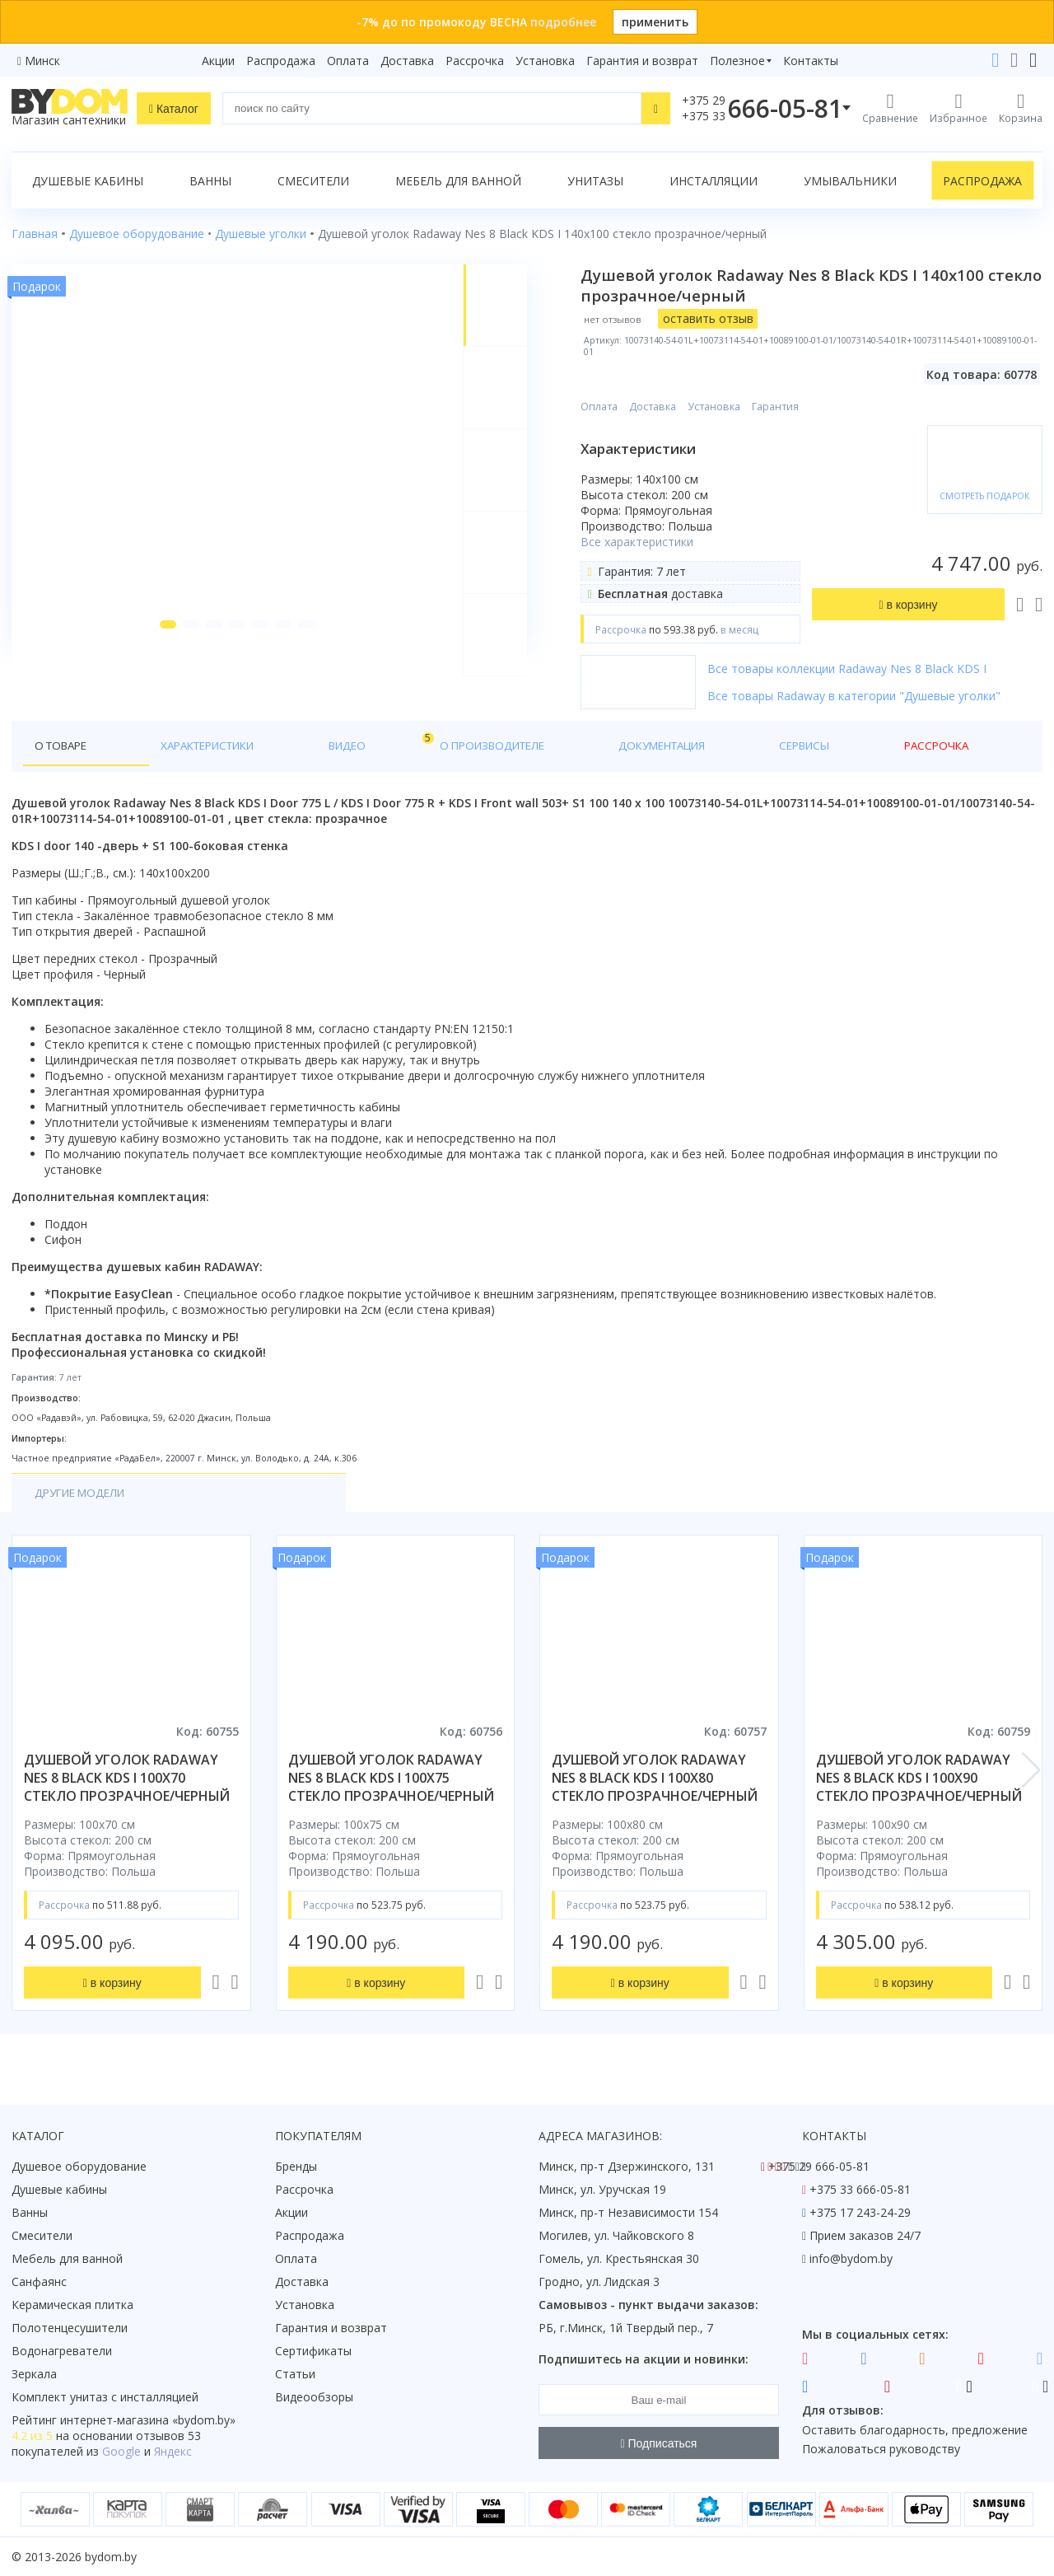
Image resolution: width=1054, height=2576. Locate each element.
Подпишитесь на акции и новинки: (644, 2359)
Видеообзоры (314, 2397)
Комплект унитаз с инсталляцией (105, 2397)
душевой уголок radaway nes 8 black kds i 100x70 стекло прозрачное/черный (127, 1779)
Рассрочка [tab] (682, 746)
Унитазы (595, 181)
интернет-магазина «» (148, 2420)
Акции (218, 60)
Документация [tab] (497, 746)
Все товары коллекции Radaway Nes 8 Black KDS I (862, 668)
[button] (159, 661)
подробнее (563, 22)
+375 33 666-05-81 (860, 2189)
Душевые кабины (87, 181)
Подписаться (659, 2443)
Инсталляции (713, 181)
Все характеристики (652, 541)
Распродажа (280, 60)
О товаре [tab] (64, 746)
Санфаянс (39, 2281)
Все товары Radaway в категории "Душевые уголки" (869, 696)
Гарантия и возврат (642, 60)
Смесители (313, 181)
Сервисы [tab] (597, 746)
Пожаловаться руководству (881, 2449)
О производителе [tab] (368, 746)
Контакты (810, 60)
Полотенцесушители (70, 2327)
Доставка (407, 60)
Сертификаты (313, 2351)
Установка (545, 60)
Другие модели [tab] (84, 1494)
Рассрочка (474, 60)
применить (655, 22)
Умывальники (850, 181)
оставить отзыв (723, 318)
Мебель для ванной (458, 181)
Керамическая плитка (72, 2304)
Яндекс (173, 2451)
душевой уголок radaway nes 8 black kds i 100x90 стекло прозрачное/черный (919, 1779)
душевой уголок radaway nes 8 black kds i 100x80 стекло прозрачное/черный (655, 1779)
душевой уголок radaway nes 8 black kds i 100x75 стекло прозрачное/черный (391, 1779)
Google (121, 2451)
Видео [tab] (272, 742)
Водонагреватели (62, 2351)
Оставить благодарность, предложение (915, 2430)
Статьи (295, 2374)
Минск (42, 60)
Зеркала (34, 2374)
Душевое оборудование (79, 2166)
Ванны (210, 181)
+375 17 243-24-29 (860, 2212)
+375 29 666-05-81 (819, 2166)
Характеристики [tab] (169, 746)
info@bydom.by (851, 2258)
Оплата (348, 60)
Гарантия (790, 407)
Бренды (296, 2166)
